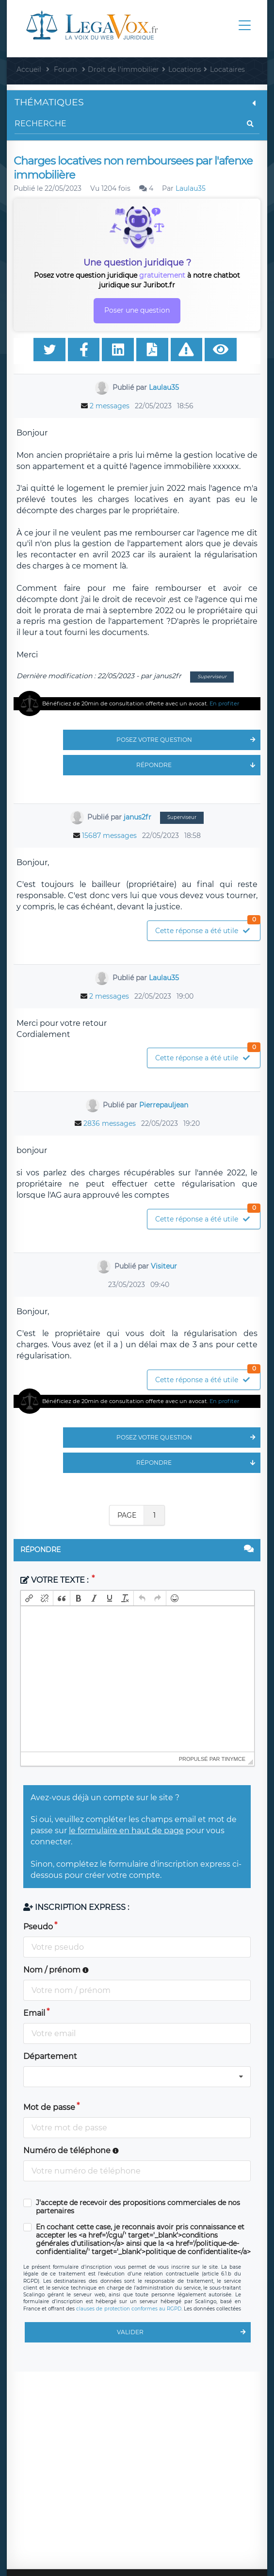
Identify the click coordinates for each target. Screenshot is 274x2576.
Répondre (198, 765)
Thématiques (137, 102)
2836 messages (109, 1123)
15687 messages (109, 835)
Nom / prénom (56, 1969)
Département (50, 2056)
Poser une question (137, 310)
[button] (29, 1598)
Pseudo (38, 1926)
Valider (184, 2332)
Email (34, 2013)
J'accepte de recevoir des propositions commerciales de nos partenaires (138, 2207)
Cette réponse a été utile (207, 928)
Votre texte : (55, 1580)
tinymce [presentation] (234, 1759)
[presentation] (29, 1598)
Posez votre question (188, 740)
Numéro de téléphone (71, 2150)
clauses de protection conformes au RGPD (128, 2309)
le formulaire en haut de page (126, 1830)
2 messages (109, 405)
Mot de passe (49, 2107)
